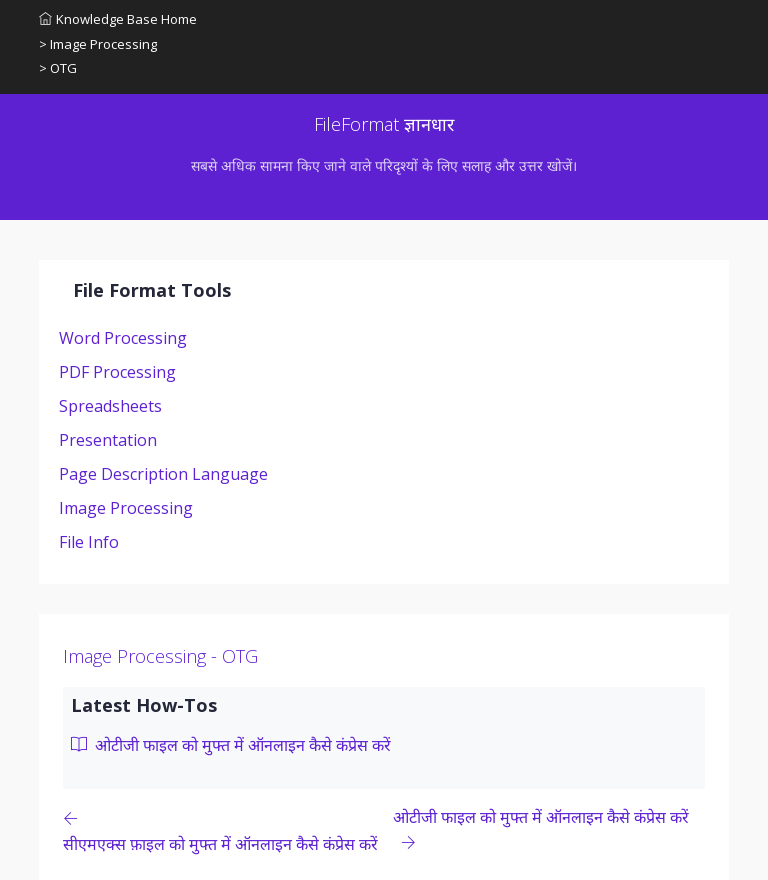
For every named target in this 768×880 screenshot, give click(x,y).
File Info (89, 542)
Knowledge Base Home (118, 19)
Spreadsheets (110, 406)
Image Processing (126, 508)
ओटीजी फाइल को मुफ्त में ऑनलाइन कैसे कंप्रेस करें (231, 745)
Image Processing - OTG (160, 656)
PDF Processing (117, 372)
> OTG (58, 68)
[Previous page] (228, 830)
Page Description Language (163, 474)
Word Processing (123, 338)
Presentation (108, 440)
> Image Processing (98, 44)
